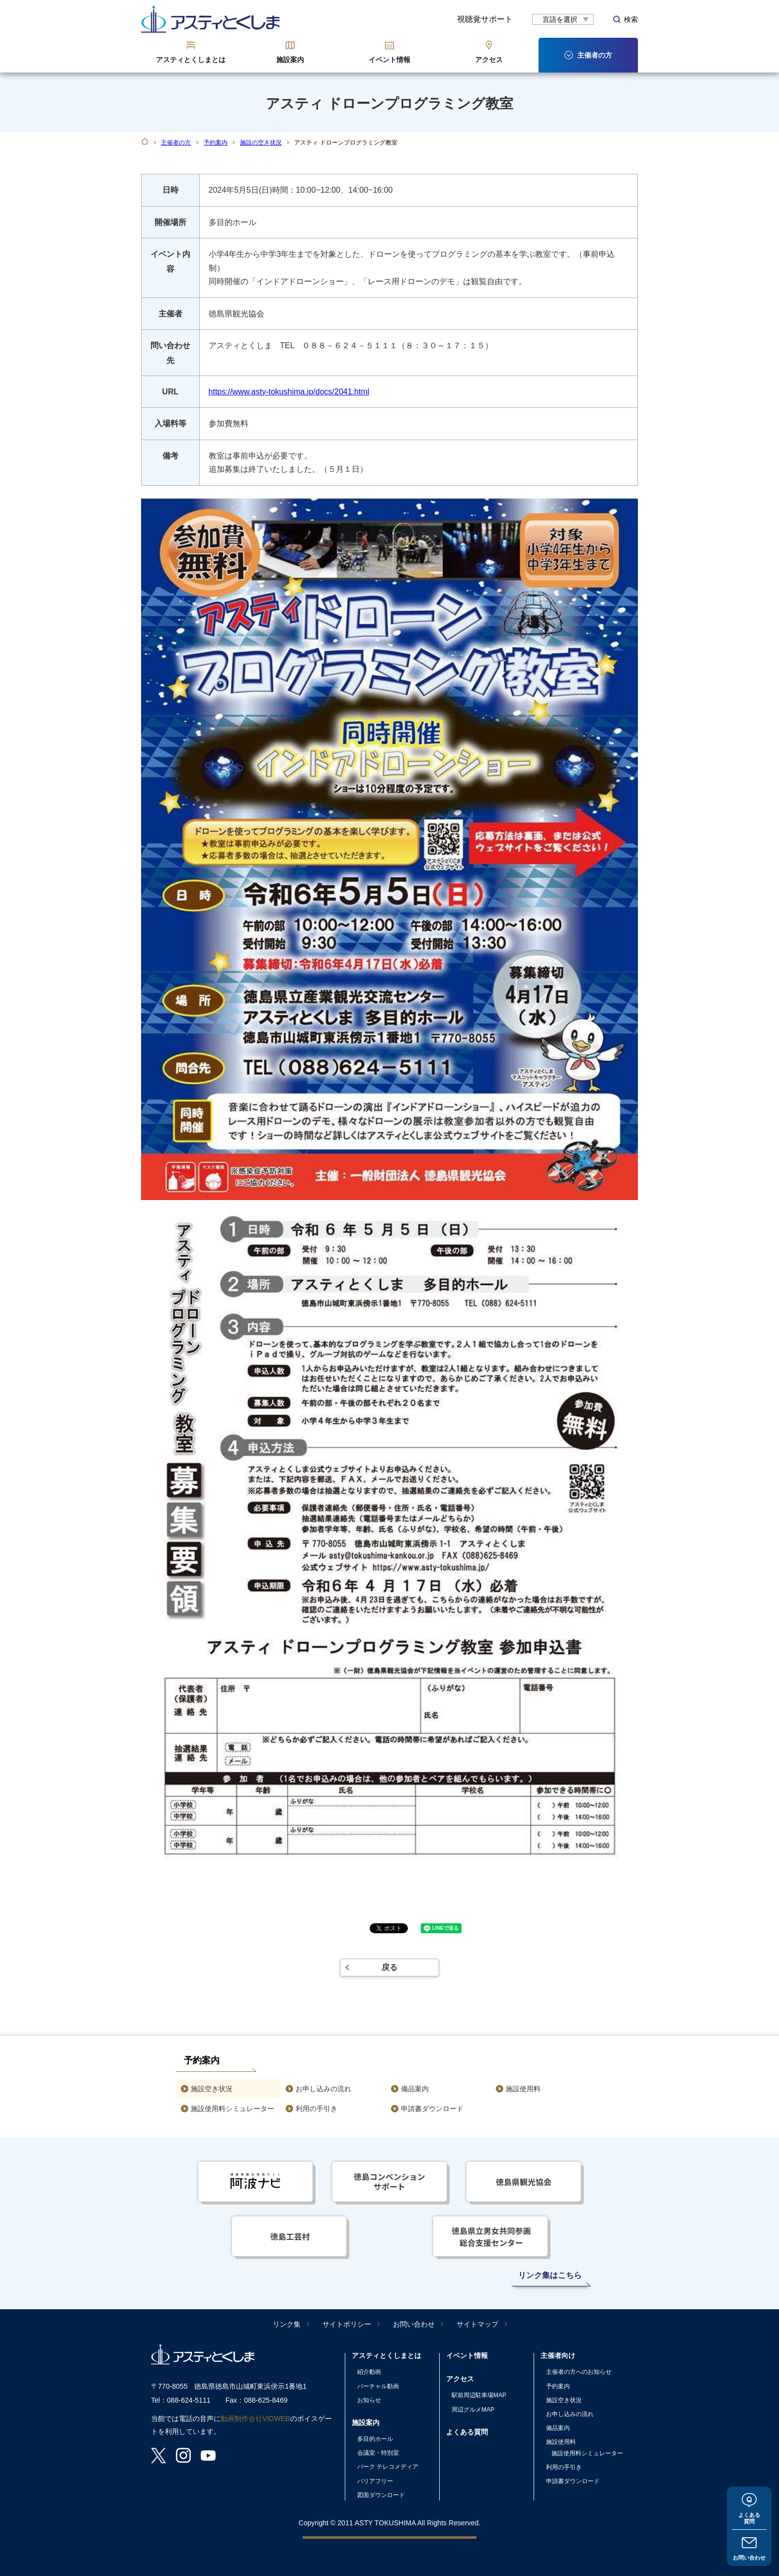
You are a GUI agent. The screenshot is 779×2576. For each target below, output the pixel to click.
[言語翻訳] (563, 19)
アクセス (489, 60)
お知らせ (369, 2400)
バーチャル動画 (378, 2386)
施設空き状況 (212, 2089)
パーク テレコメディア (387, 2466)
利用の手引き (316, 2109)
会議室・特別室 (378, 2452)
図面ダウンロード (381, 2495)
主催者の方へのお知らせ (579, 2371)
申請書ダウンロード (432, 2109)
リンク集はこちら (550, 2275)
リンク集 (287, 2324)
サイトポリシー (346, 2324)
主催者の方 (176, 142)
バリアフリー (375, 2481)
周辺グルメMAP (473, 2409)
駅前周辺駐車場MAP (479, 2395)
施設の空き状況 (261, 142)
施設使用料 (523, 2089)
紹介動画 (369, 2371)
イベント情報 (389, 60)
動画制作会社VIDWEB (255, 2419)
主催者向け (558, 2355)
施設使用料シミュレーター (232, 2109)
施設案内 (290, 60)
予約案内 (216, 142)
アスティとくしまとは (191, 60)
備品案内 (415, 2089)
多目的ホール (375, 2438)
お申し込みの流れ (323, 2089)
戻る (389, 1967)
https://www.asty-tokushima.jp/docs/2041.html (289, 391)
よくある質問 (749, 2515)
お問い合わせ (749, 2556)
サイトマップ (477, 2324)
